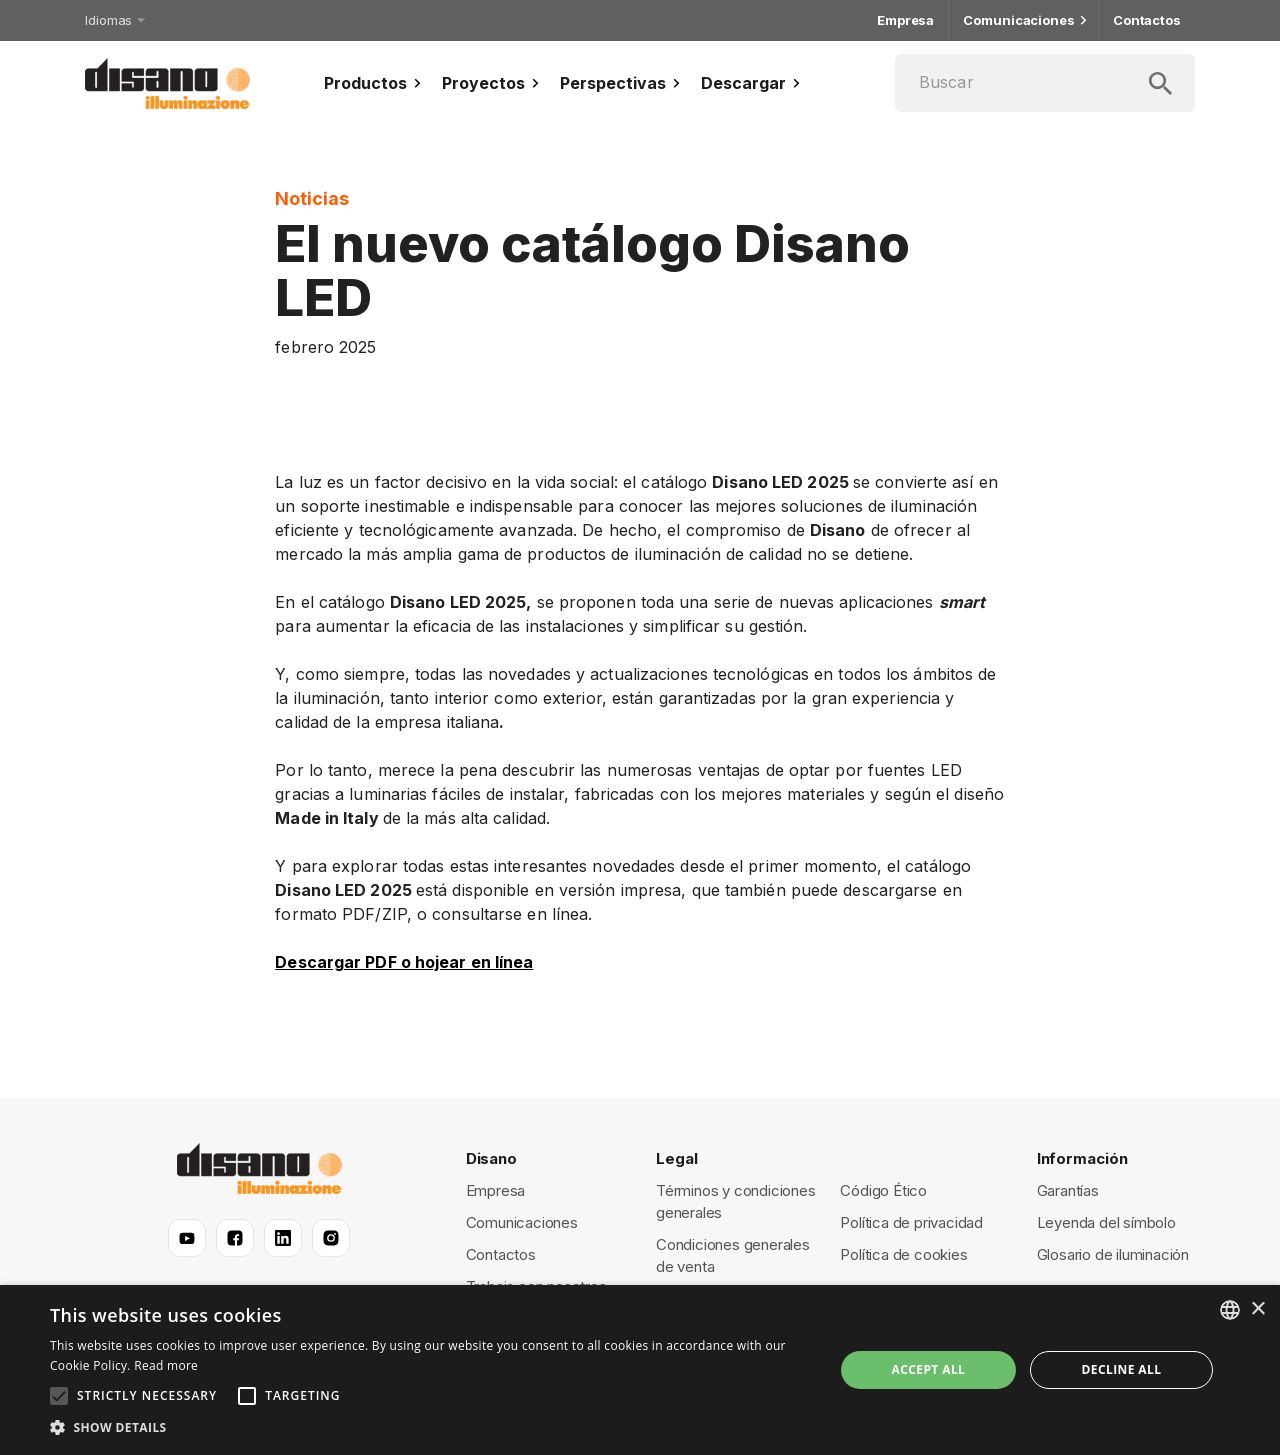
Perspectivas (622, 83)
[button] (430, 1428)
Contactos (1147, 20)
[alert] (640, 1370)
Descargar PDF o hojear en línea (404, 962)
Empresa (905, 20)
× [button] (1257, 1309)
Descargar (753, 83)
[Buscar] (1045, 83)
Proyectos (493, 83)
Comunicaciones (1023, 20)
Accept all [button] (929, 1369)
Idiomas (113, 20)
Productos (375, 83)
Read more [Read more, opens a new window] (166, 1365)
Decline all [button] (1122, 1369)
